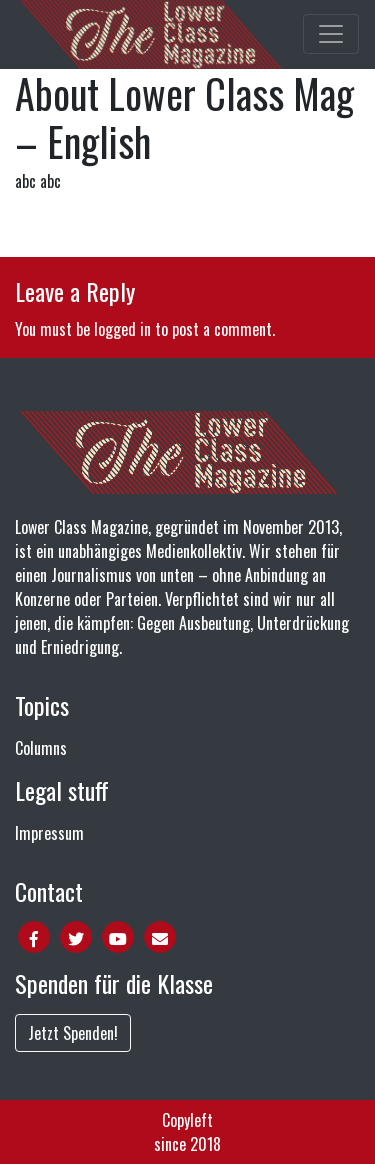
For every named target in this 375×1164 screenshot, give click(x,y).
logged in (122, 329)
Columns (41, 748)
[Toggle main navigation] (331, 34)
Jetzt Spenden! (73, 1033)
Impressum (49, 833)
